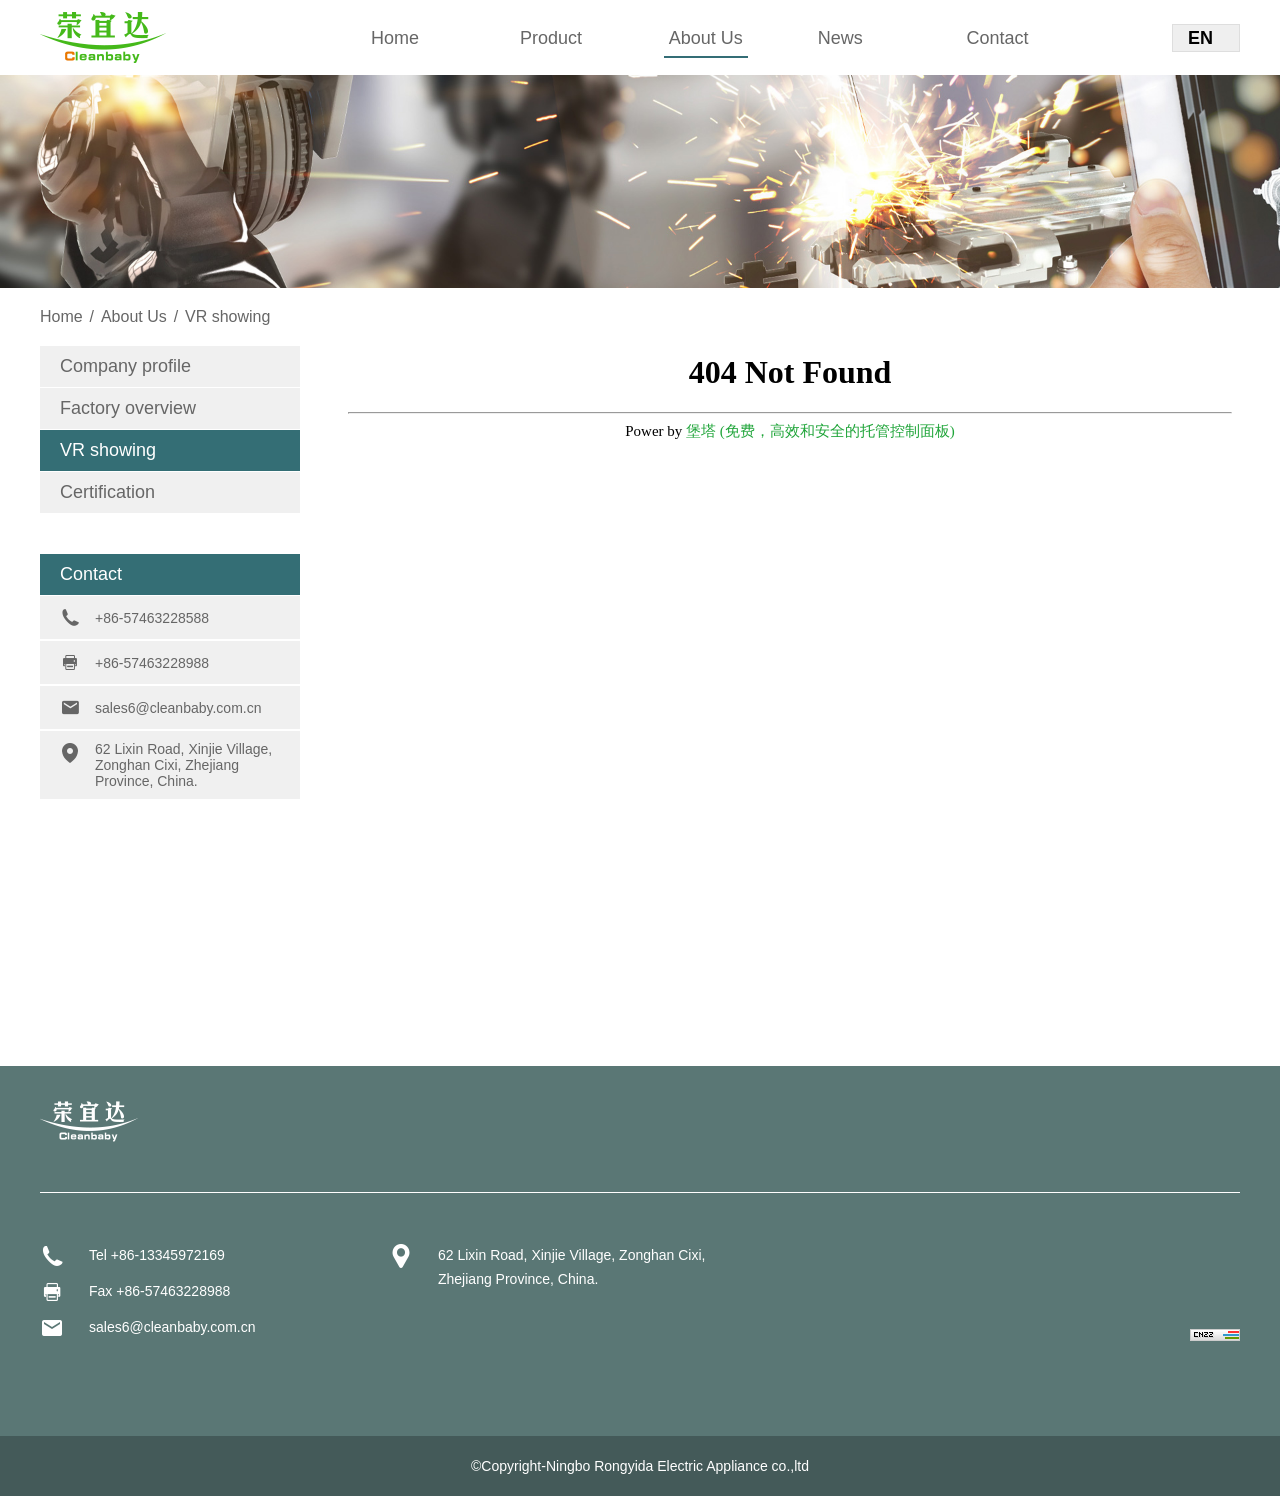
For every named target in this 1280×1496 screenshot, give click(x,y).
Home (395, 38)
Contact (998, 38)
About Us (706, 38)
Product (551, 38)
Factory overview (128, 408)
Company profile (125, 366)
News (840, 38)
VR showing (108, 450)
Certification (107, 492)
